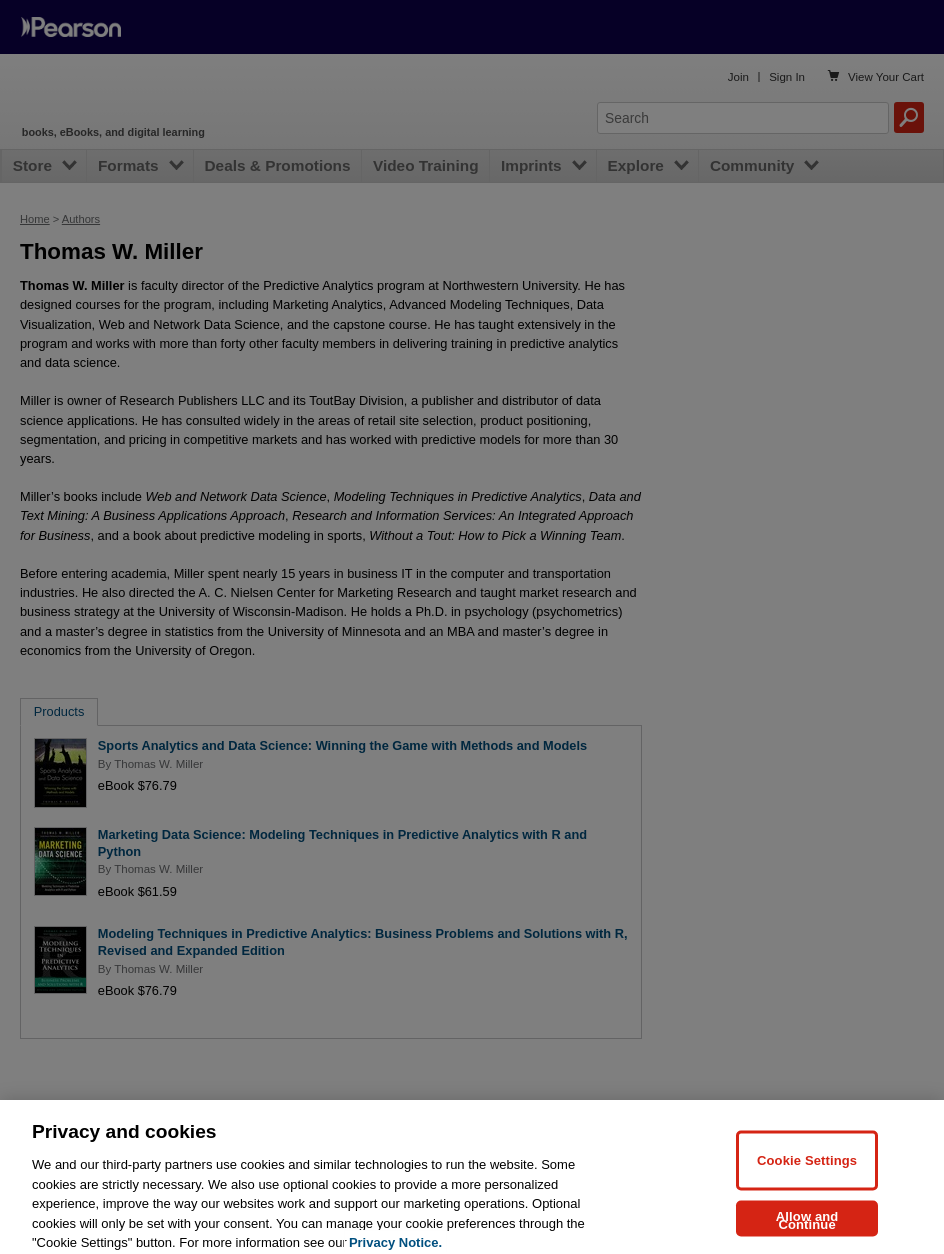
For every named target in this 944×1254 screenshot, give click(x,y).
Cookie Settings (807, 1173)
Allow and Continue (807, 1233)
